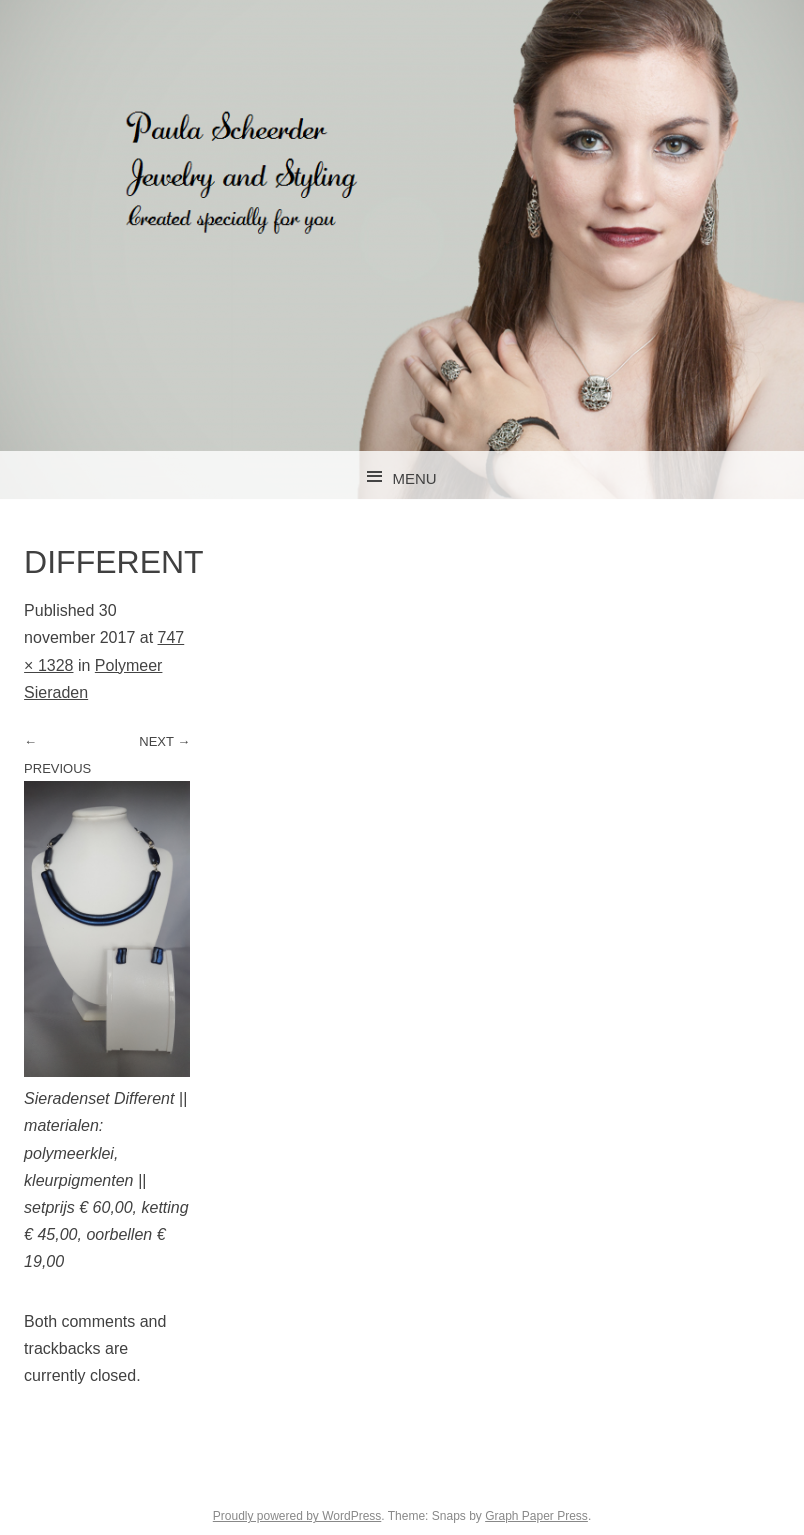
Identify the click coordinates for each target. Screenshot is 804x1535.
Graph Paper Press (536, 1516)
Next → (164, 741)
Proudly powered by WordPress (297, 1516)
